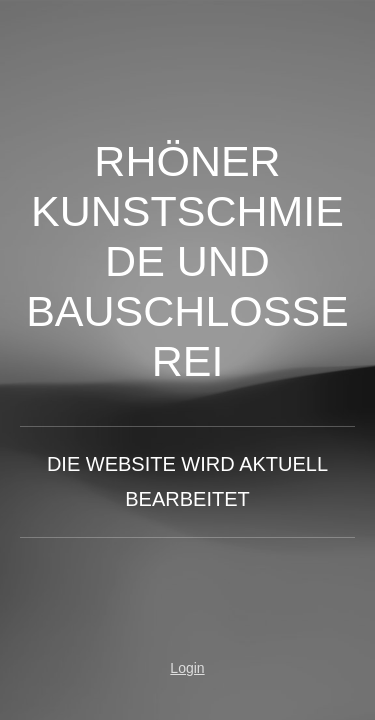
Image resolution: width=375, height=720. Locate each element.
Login (187, 668)
